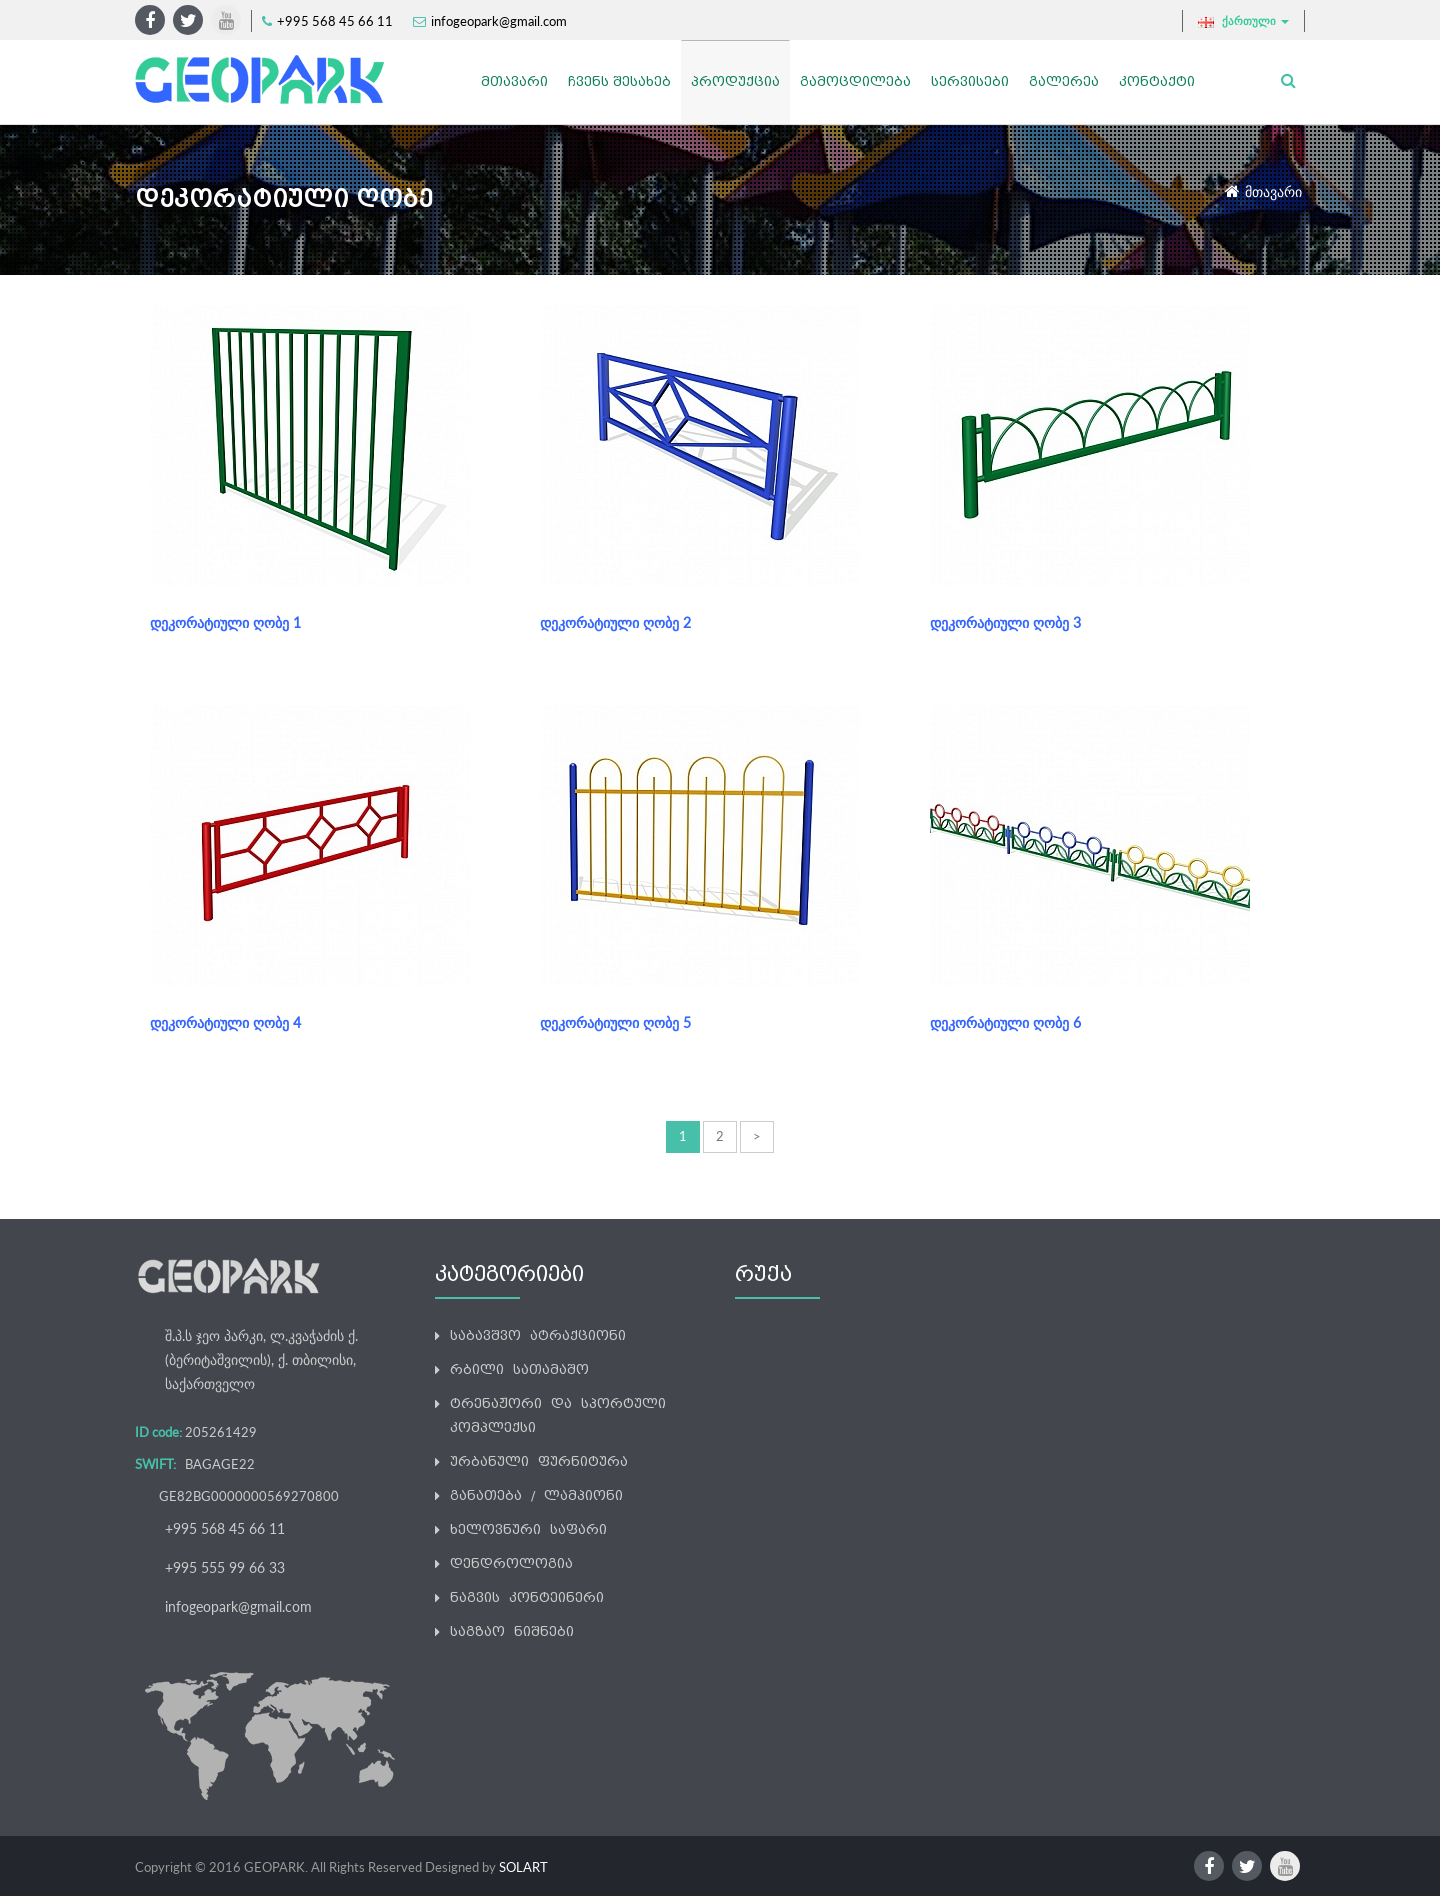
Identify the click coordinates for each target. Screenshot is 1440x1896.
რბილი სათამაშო (519, 1369)
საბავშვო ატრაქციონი (538, 1335)
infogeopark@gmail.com (499, 21)
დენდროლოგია (511, 1563)
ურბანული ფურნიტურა (539, 1461)
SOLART (523, 1867)
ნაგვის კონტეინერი (527, 1597)
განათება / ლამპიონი (536, 1495)
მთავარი (1273, 191)
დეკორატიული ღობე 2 (615, 622)
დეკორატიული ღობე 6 (1005, 1022)
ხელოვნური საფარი (528, 1529)
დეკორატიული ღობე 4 (225, 1022)
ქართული (1243, 21)
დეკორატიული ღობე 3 (1005, 622)
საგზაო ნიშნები (512, 1631)
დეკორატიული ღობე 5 (615, 1022)
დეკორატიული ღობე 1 (225, 622)
